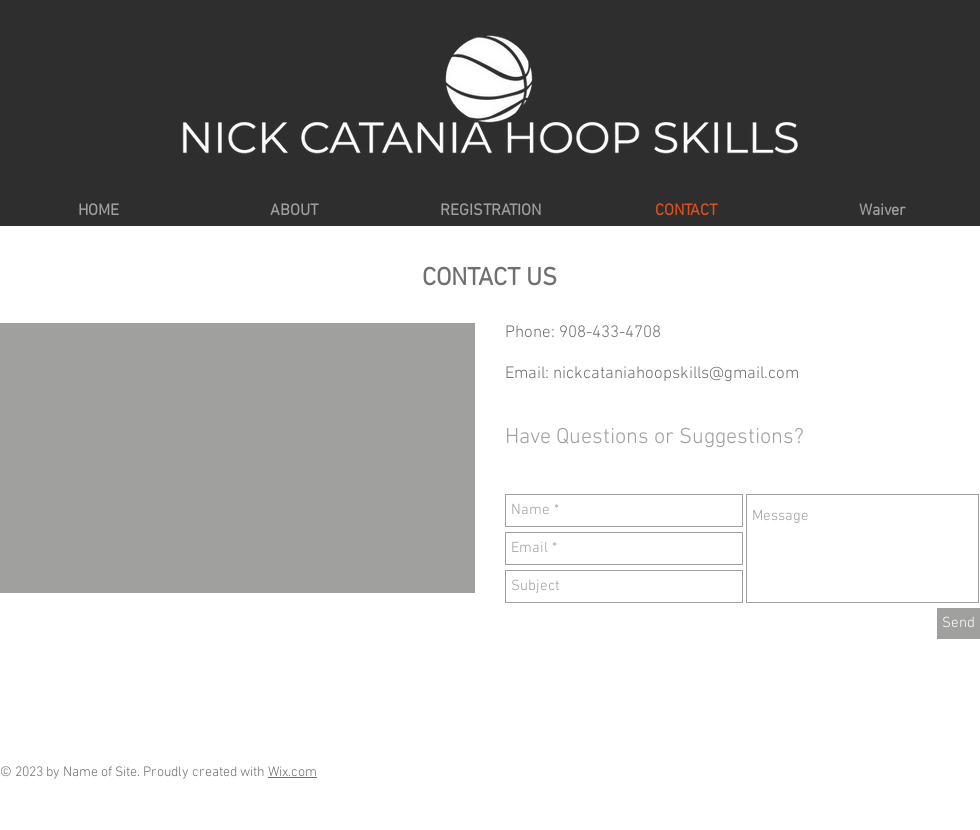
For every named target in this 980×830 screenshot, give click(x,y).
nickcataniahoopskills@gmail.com (676, 374)
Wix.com (292, 772)
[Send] (958, 623)
